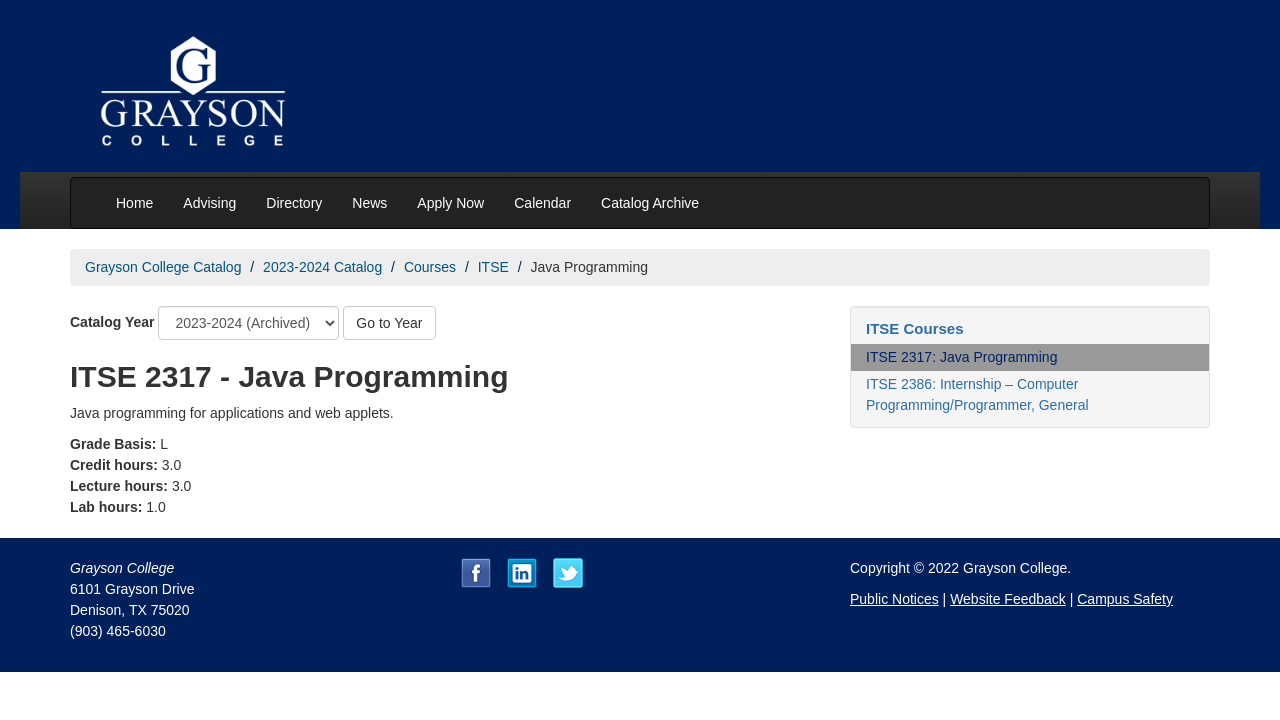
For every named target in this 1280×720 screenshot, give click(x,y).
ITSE (493, 267)
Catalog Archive (650, 203)
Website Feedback (1008, 599)
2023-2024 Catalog (322, 267)
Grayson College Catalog (163, 267)
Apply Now (450, 203)
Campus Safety (1125, 599)
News (369, 203)
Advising (209, 203)
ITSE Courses (915, 328)
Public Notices (894, 599)
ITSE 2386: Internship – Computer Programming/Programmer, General (977, 394)
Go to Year (389, 323)
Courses (430, 267)
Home (134, 203)
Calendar (542, 203)
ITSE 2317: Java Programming (961, 357)
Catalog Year (112, 322)
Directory (294, 203)
